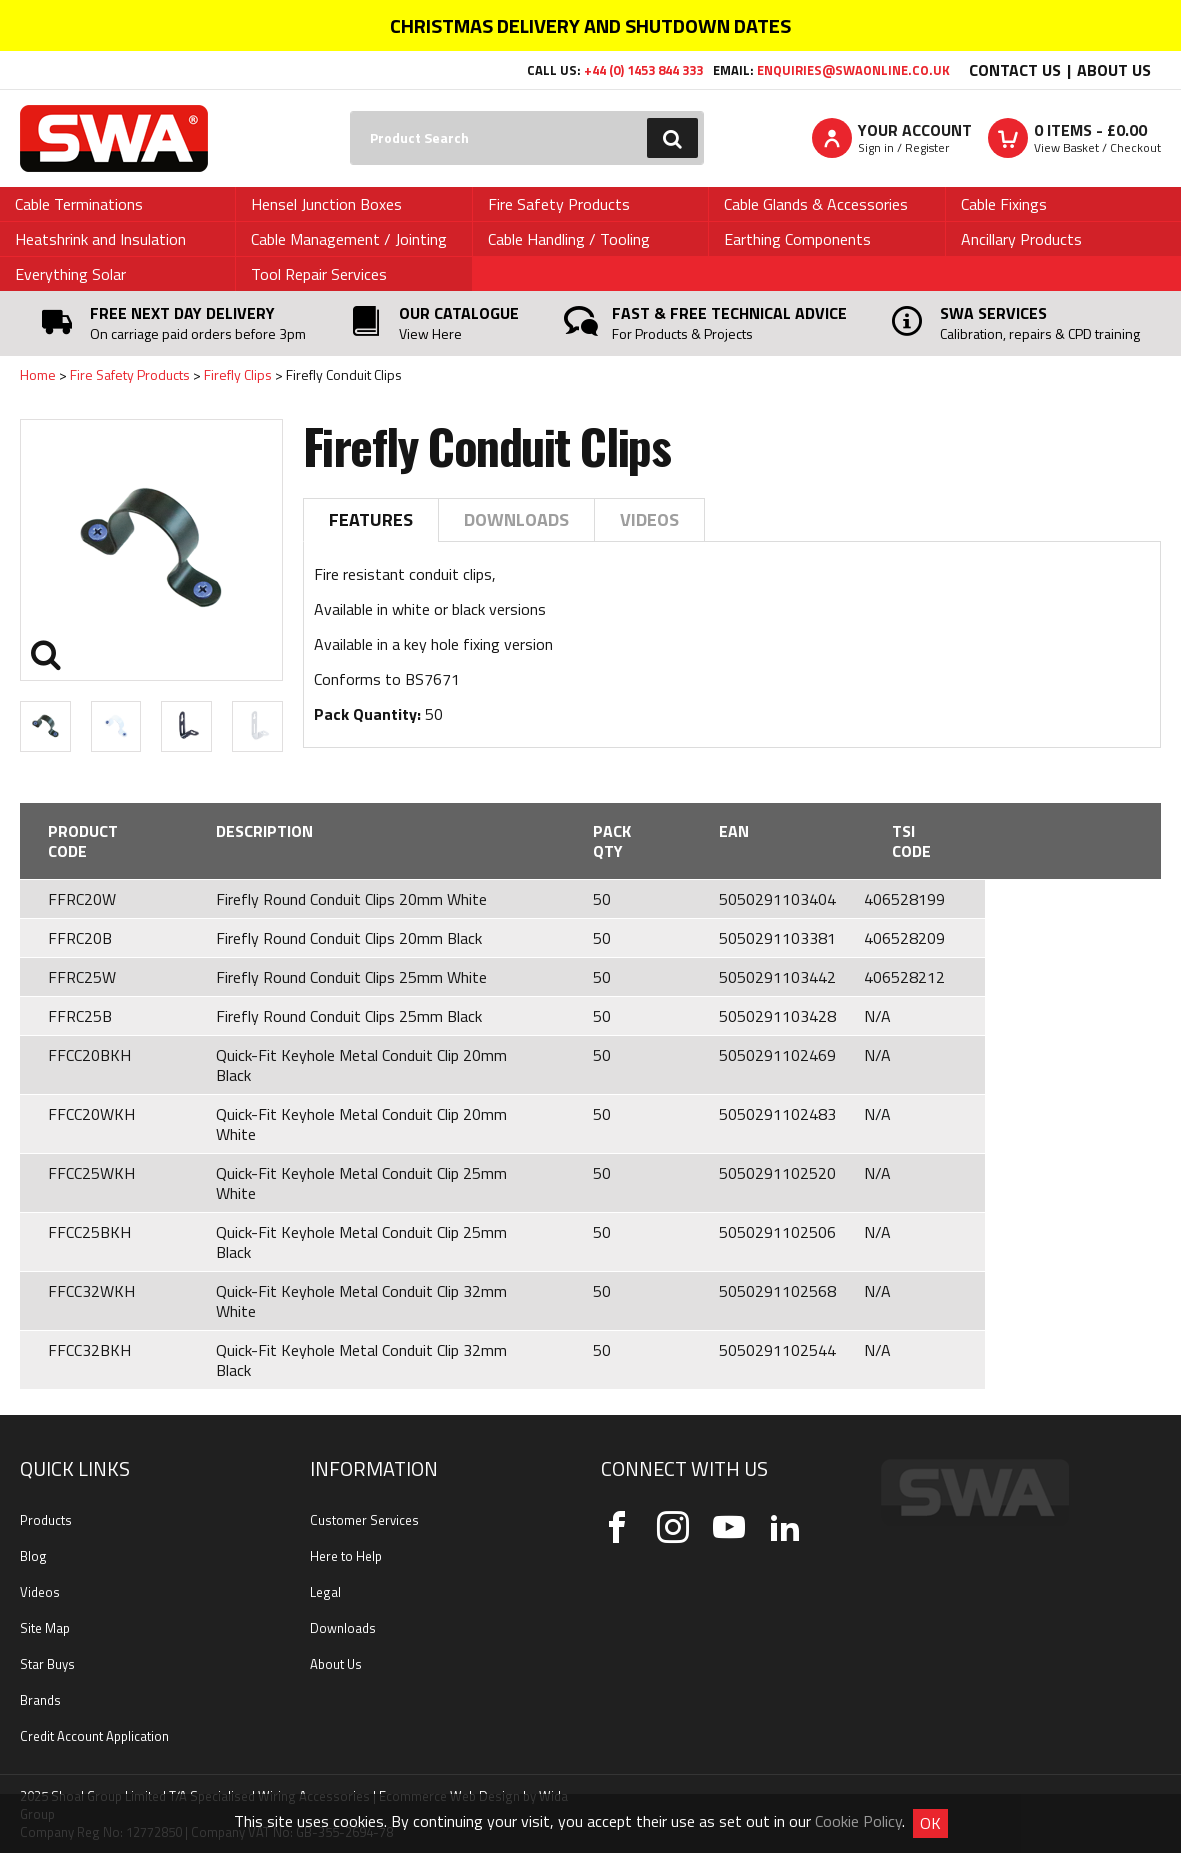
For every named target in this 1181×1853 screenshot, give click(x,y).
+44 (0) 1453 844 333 (643, 70)
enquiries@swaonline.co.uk (853, 70)
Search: (350, 111)
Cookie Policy (858, 1821)
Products (46, 1520)
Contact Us (1015, 70)
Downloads (516, 519)
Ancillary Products (1021, 239)
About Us (1114, 70)
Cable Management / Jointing (349, 239)
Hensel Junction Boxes (326, 204)
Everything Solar (70, 274)
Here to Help (346, 1556)
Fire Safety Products (559, 204)
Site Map (45, 1628)
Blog (33, 1556)
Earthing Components (797, 239)
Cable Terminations (79, 204)
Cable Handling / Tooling (569, 239)
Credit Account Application (94, 1736)
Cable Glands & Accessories (816, 204)
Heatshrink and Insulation (100, 239)
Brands (40, 1700)
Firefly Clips (238, 374)
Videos (649, 519)
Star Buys (47, 1664)
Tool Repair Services (319, 274)
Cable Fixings (1004, 204)
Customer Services (364, 1520)
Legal (325, 1592)
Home (38, 374)
